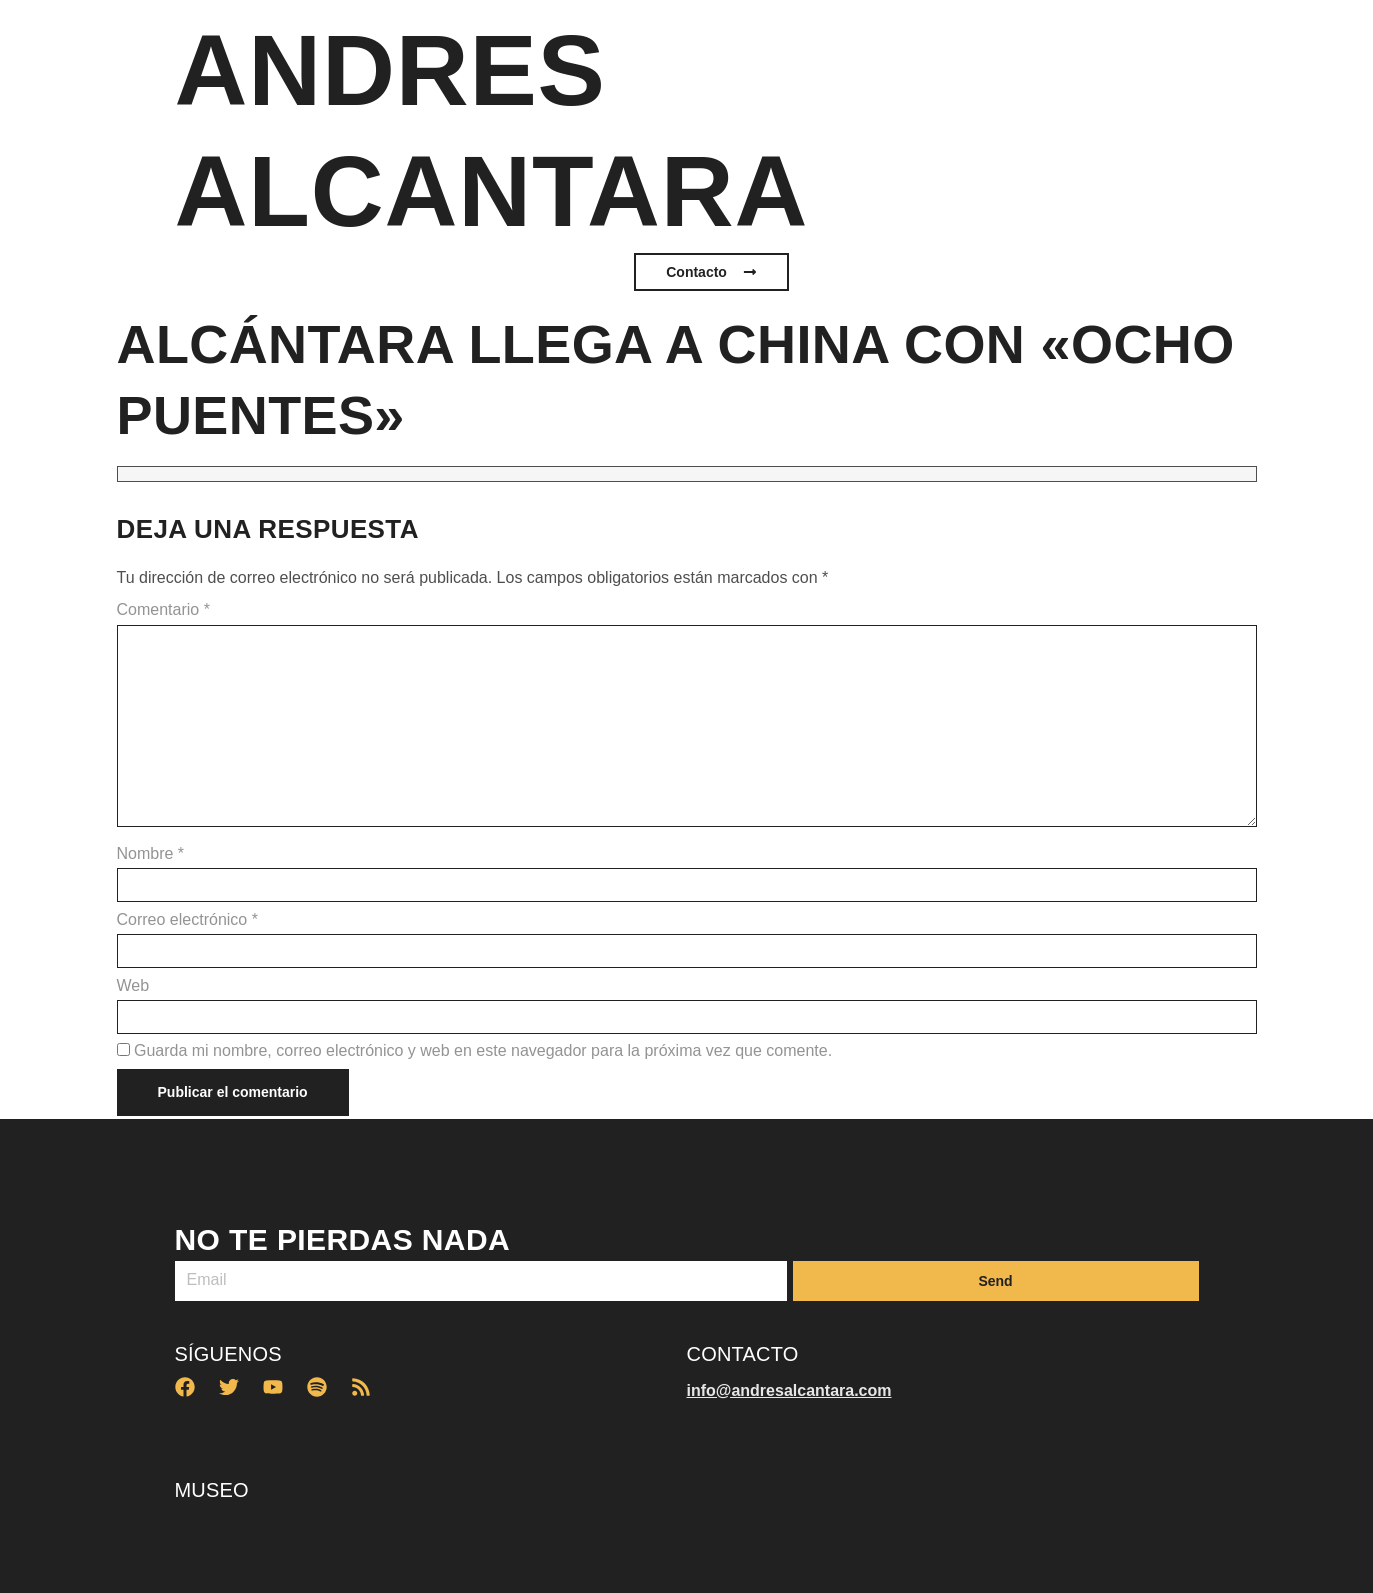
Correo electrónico (187, 920)
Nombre (151, 854)
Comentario (163, 610)
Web (133, 986)
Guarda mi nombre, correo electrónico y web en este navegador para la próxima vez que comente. (483, 1051)
